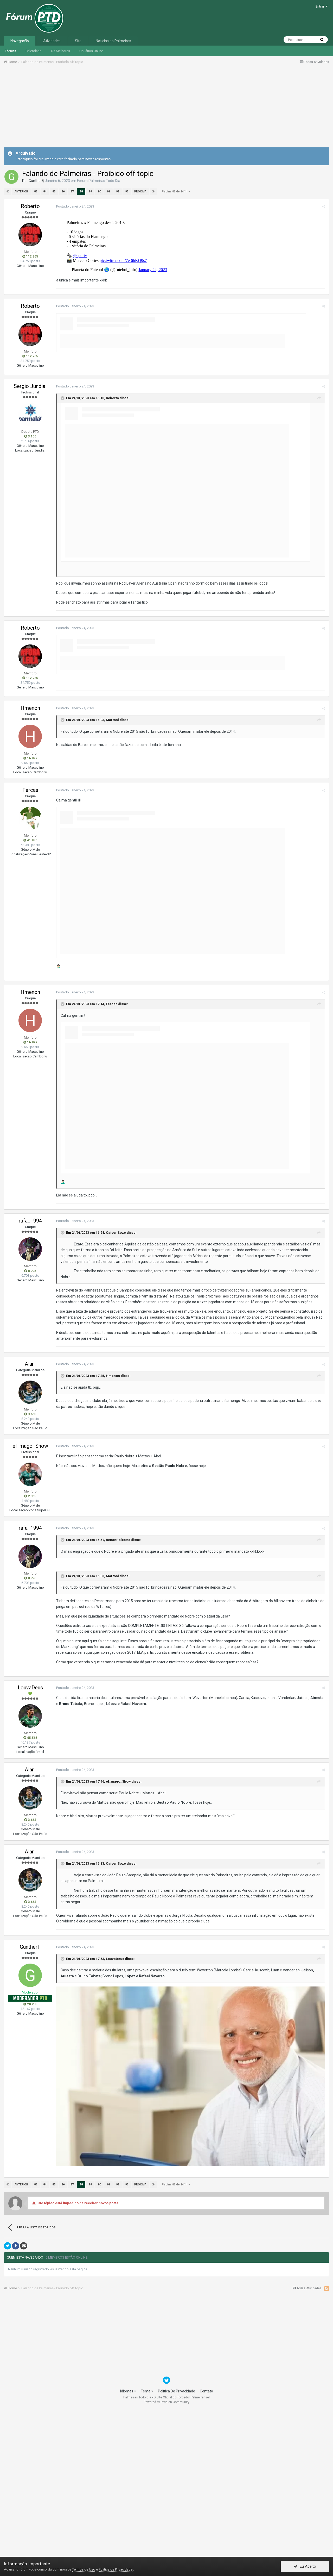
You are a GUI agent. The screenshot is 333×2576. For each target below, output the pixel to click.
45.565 (30, 1883)
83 (35, 191)
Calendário (33, 51)
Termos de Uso (83, 2569)
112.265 (30, 256)
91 (108, 191)
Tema (147, 2537)
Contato (206, 2537)
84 (44, 191)
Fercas (30, 936)
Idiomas (128, 2537)
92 (117, 191)
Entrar (322, 6)
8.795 (30, 1417)
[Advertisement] (166, 107)
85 (53, 191)
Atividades (52, 41)
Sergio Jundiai (30, 532)
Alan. (30, 1510)
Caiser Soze (116, 1379)
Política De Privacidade (176, 2537)
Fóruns (10, 51)
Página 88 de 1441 (176, 191)
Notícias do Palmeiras (113, 41)
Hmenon (30, 854)
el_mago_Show (30, 1592)
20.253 (30, 2150)
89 (90, 191)
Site (78, 41)
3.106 (30, 582)
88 (81, 191)
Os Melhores (60, 51)
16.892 (30, 904)
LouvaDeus (30, 1833)
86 (63, 191)
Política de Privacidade (115, 2569)
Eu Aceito (305, 2566)
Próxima (140, 191)
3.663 (30, 1560)
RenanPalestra (118, 1686)
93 (126, 191)
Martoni (112, 866)
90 (99, 191)
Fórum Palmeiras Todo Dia (98, 181)
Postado (75, 206)
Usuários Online (91, 51)
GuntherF (36, 181)
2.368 (30, 1642)
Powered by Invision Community (166, 2548)
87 (72, 191)
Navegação (19, 41)
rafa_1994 (30, 1366)
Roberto (30, 206)
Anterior (21, 191)
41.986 (30, 986)
